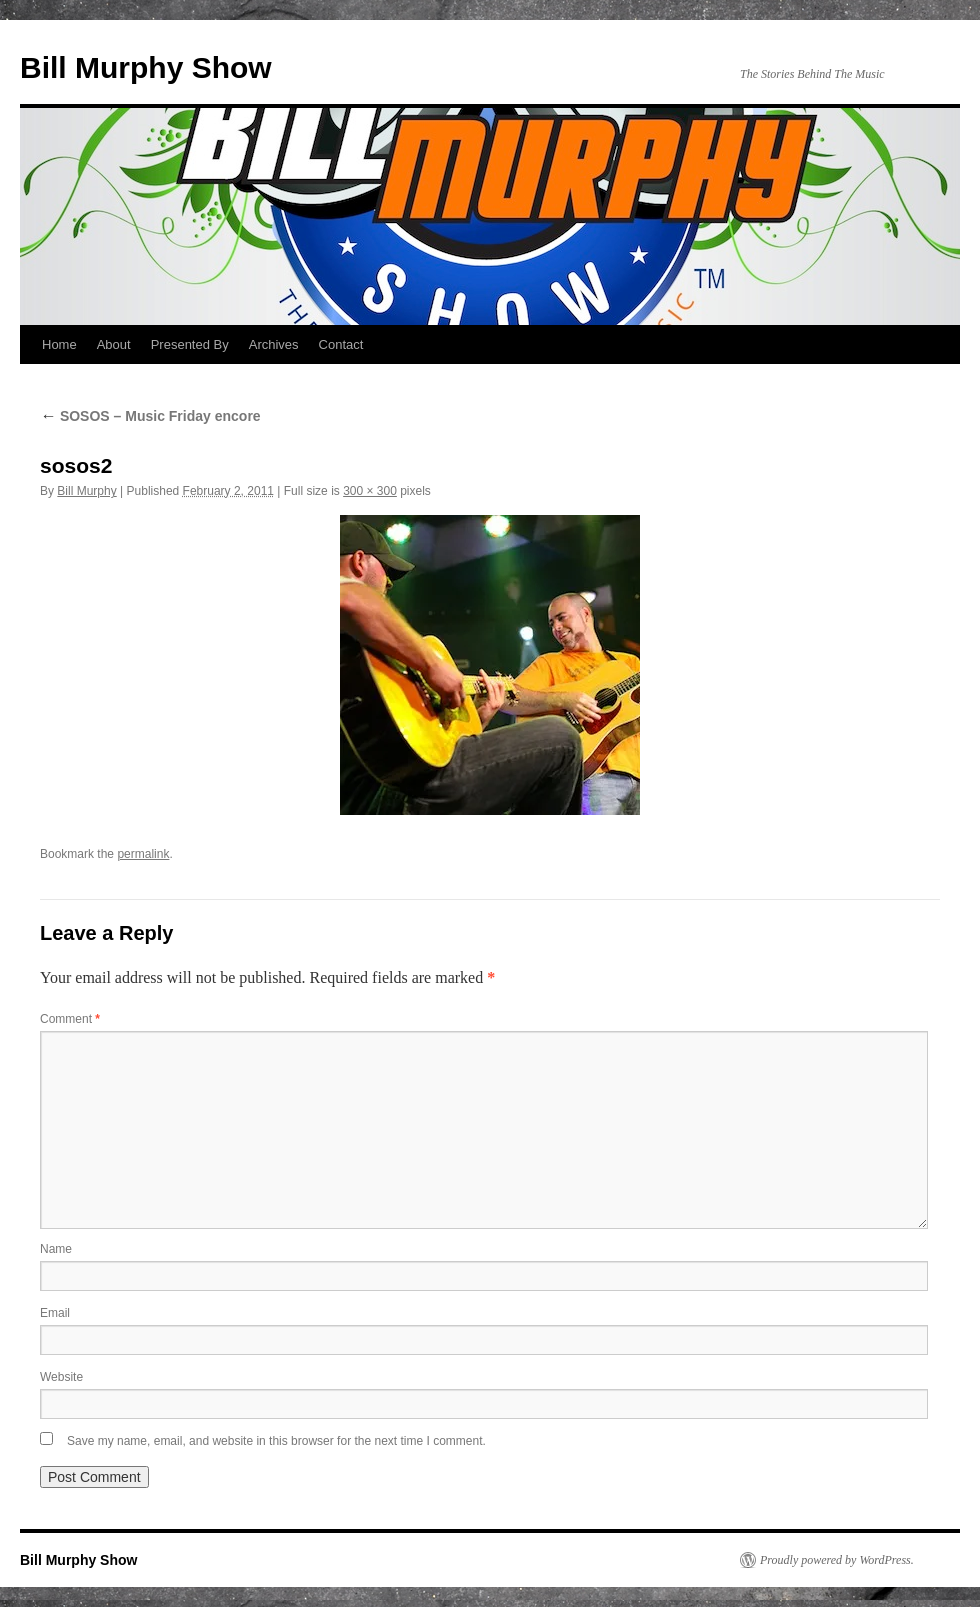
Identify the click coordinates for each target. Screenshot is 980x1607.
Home (59, 344)
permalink (143, 854)
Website (61, 1377)
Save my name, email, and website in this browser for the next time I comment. (276, 1441)
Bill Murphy (86, 491)
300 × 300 (370, 491)
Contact (341, 344)
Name (56, 1249)
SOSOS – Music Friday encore (150, 416)
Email (55, 1313)
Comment (70, 1019)
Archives (274, 344)
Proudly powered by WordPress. (837, 1560)
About (114, 344)
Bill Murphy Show (146, 67)
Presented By (190, 344)
